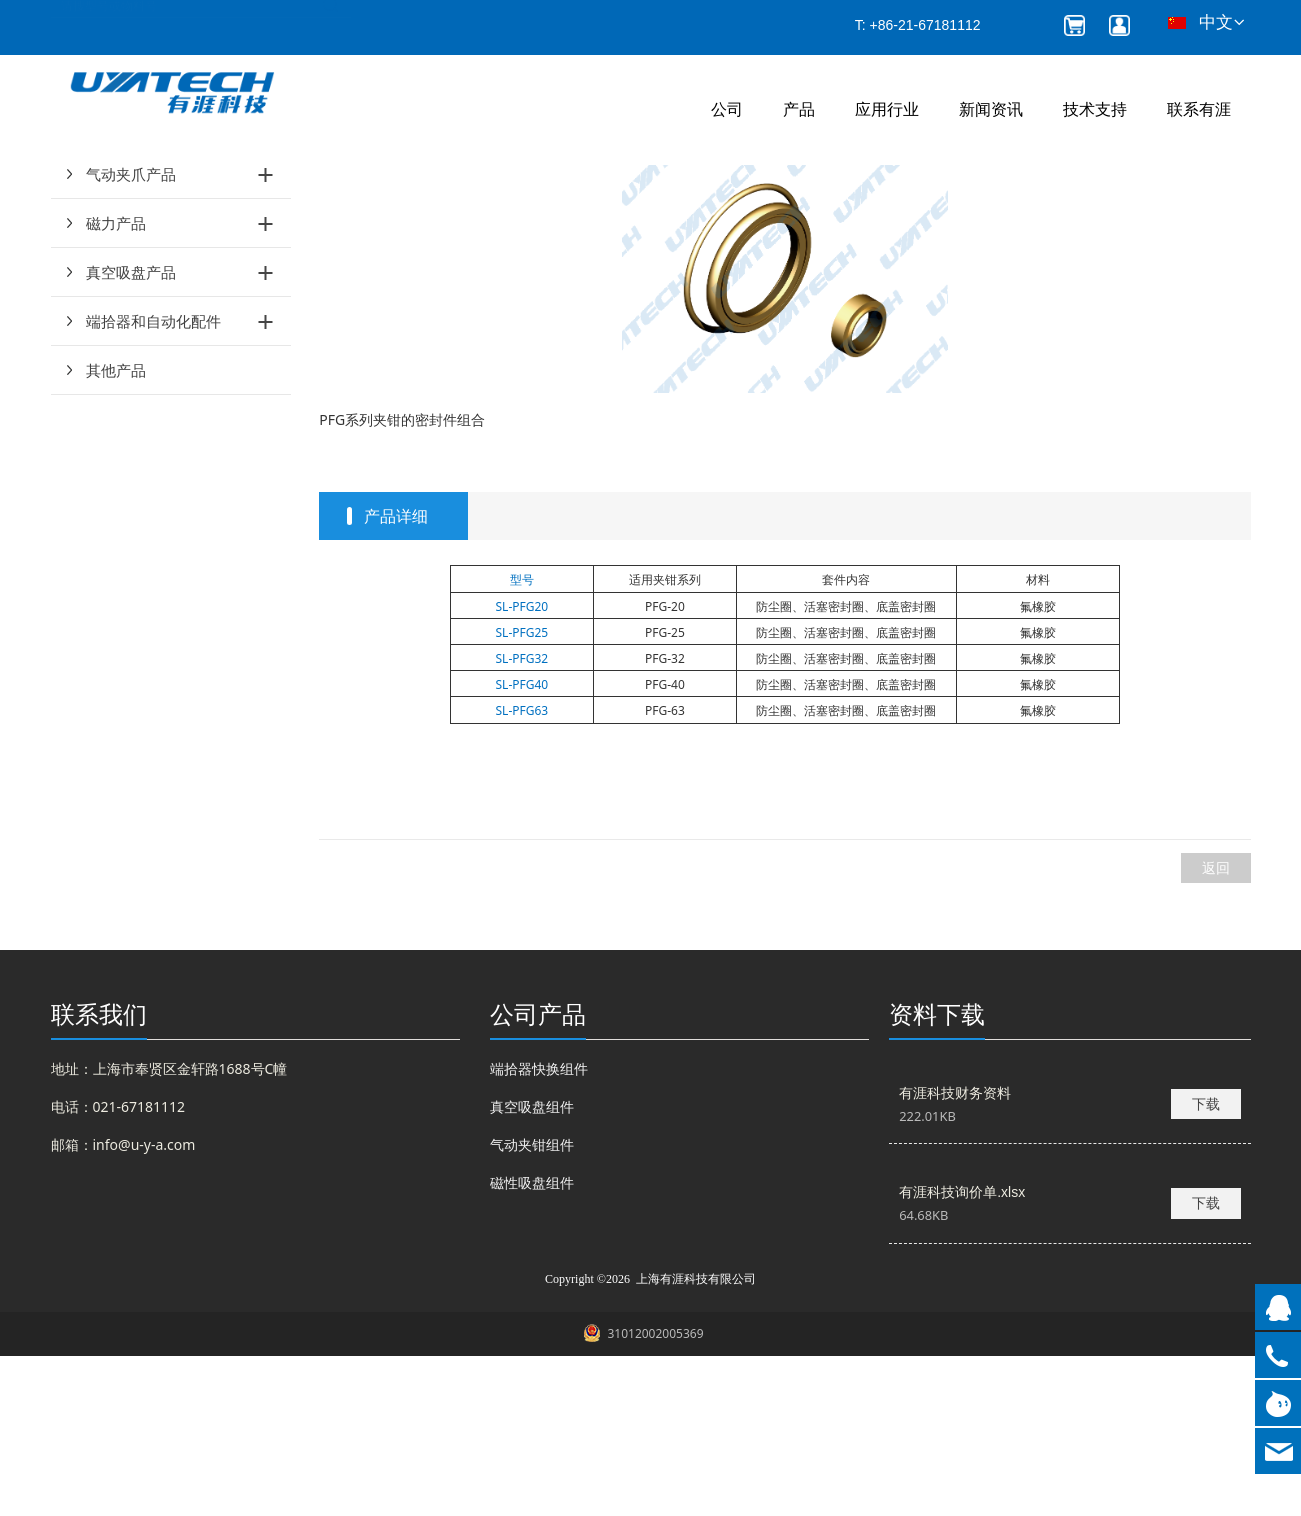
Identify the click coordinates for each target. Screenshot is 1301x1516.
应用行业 (887, 109)
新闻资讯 (991, 109)
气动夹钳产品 (131, 285)
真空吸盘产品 (131, 432)
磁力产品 (116, 383)
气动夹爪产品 (131, 334)
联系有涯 (1199, 109)
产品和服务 (379, 210)
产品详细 (396, 676)
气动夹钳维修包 (479, 210)
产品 (799, 109)
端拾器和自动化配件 (153, 481)
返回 (1216, 1027)
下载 (1206, 1263)
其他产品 (116, 530)
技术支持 (1095, 109)
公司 (727, 109)
